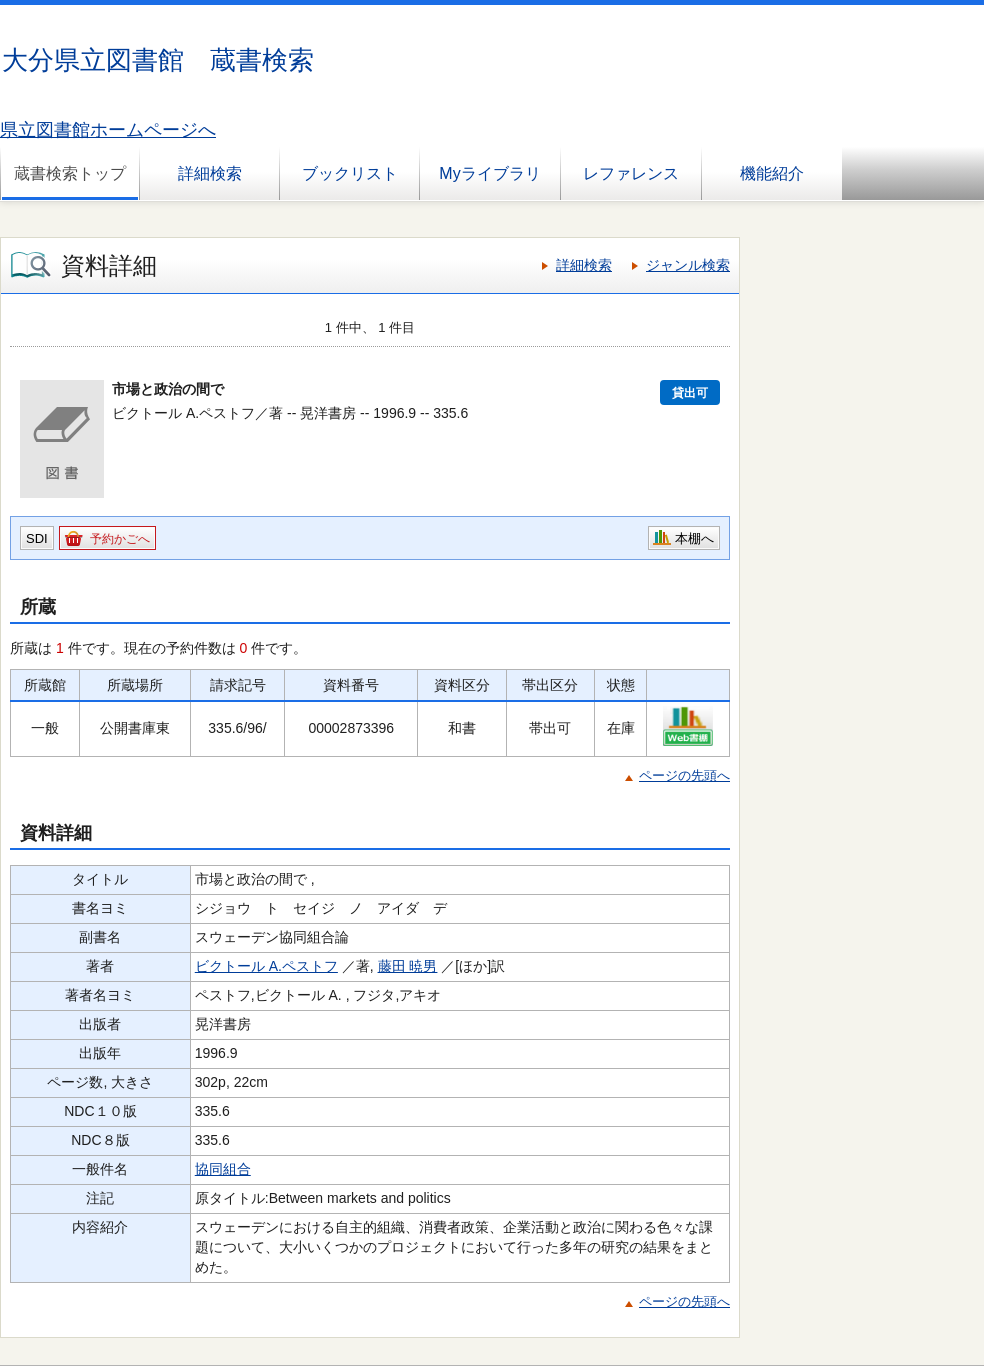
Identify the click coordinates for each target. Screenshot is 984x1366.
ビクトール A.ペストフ (266, 966)
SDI (37, 538)
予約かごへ (120, 539)
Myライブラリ (489, 173)
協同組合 (223, 1169)
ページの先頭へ (684, 775)
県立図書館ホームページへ (108, 130)
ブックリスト (350, 173)
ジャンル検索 (688, 265)
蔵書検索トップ (70, 173)
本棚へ (694, 538)
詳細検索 (210, 173)
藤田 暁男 (408, 966)
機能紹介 (772, 173)
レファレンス (631, 173)
